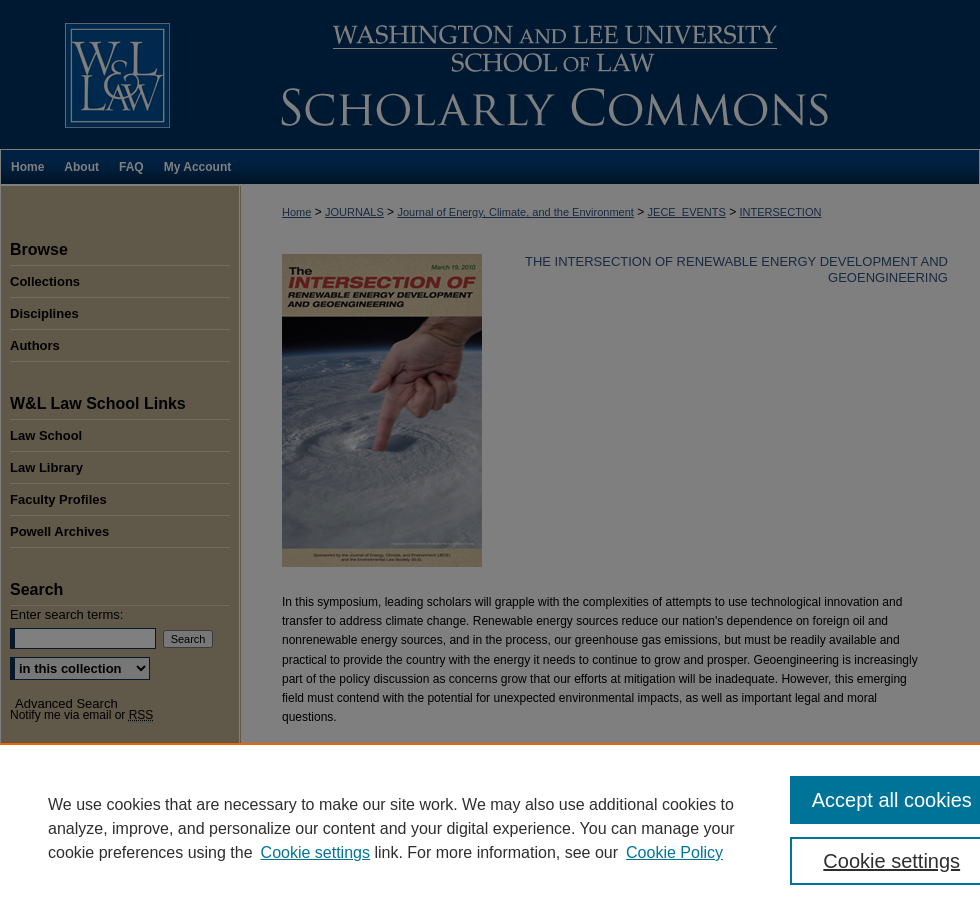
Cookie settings (315, 852)
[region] (490, 828)
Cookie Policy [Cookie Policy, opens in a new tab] (674, 852)
